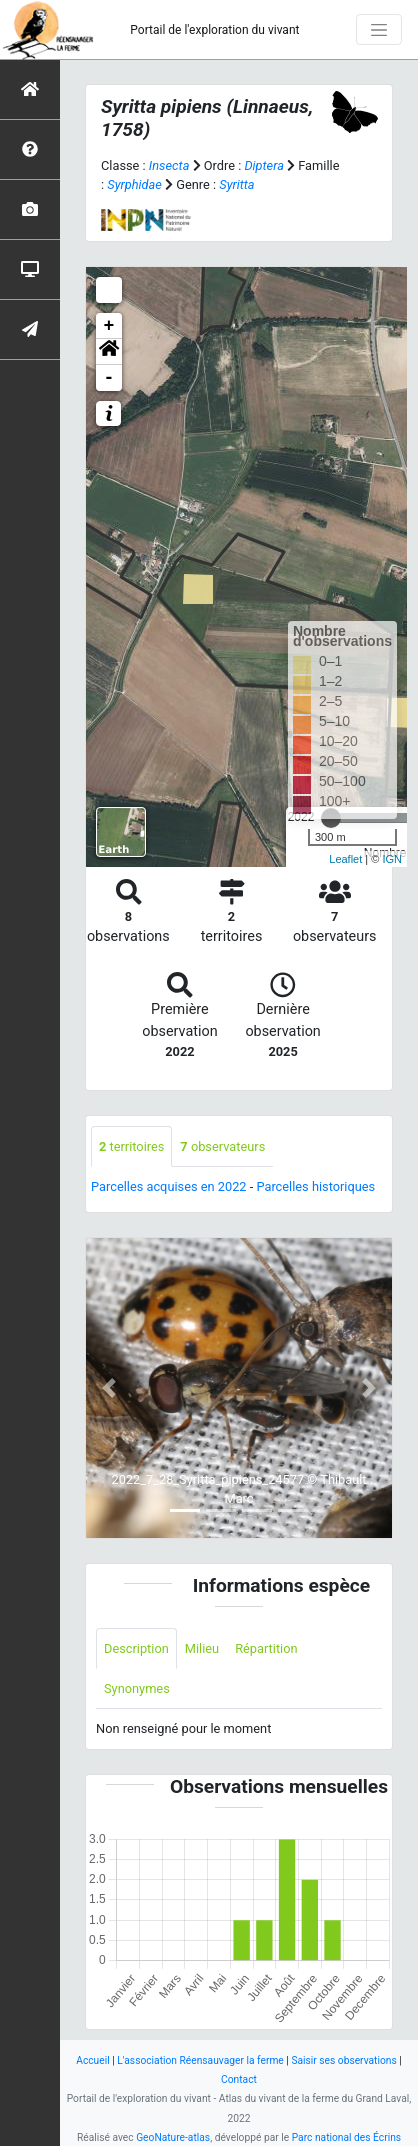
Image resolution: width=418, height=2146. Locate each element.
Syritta (236, 184)
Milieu (202, 1648)
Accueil (92, 2060)
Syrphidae (134, 184)
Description (136, 1648)
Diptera (264, 165)
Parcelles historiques (315, 1186)
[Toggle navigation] (379, 30)
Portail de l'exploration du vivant (214, 30)
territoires (131, 1146)
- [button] (109, 378)
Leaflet (345, 859)
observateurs (222, 1146)
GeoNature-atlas (173, 2137)
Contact (239, 2079)
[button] (109, 352)
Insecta (169, 165)
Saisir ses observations (343, 2060)
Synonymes (137, 1688)
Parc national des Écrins (346, 2137)
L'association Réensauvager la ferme (200, 2060)
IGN (392, 859)
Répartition (266, 1648)
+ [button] (109, 326)
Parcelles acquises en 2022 (169, 1186)
